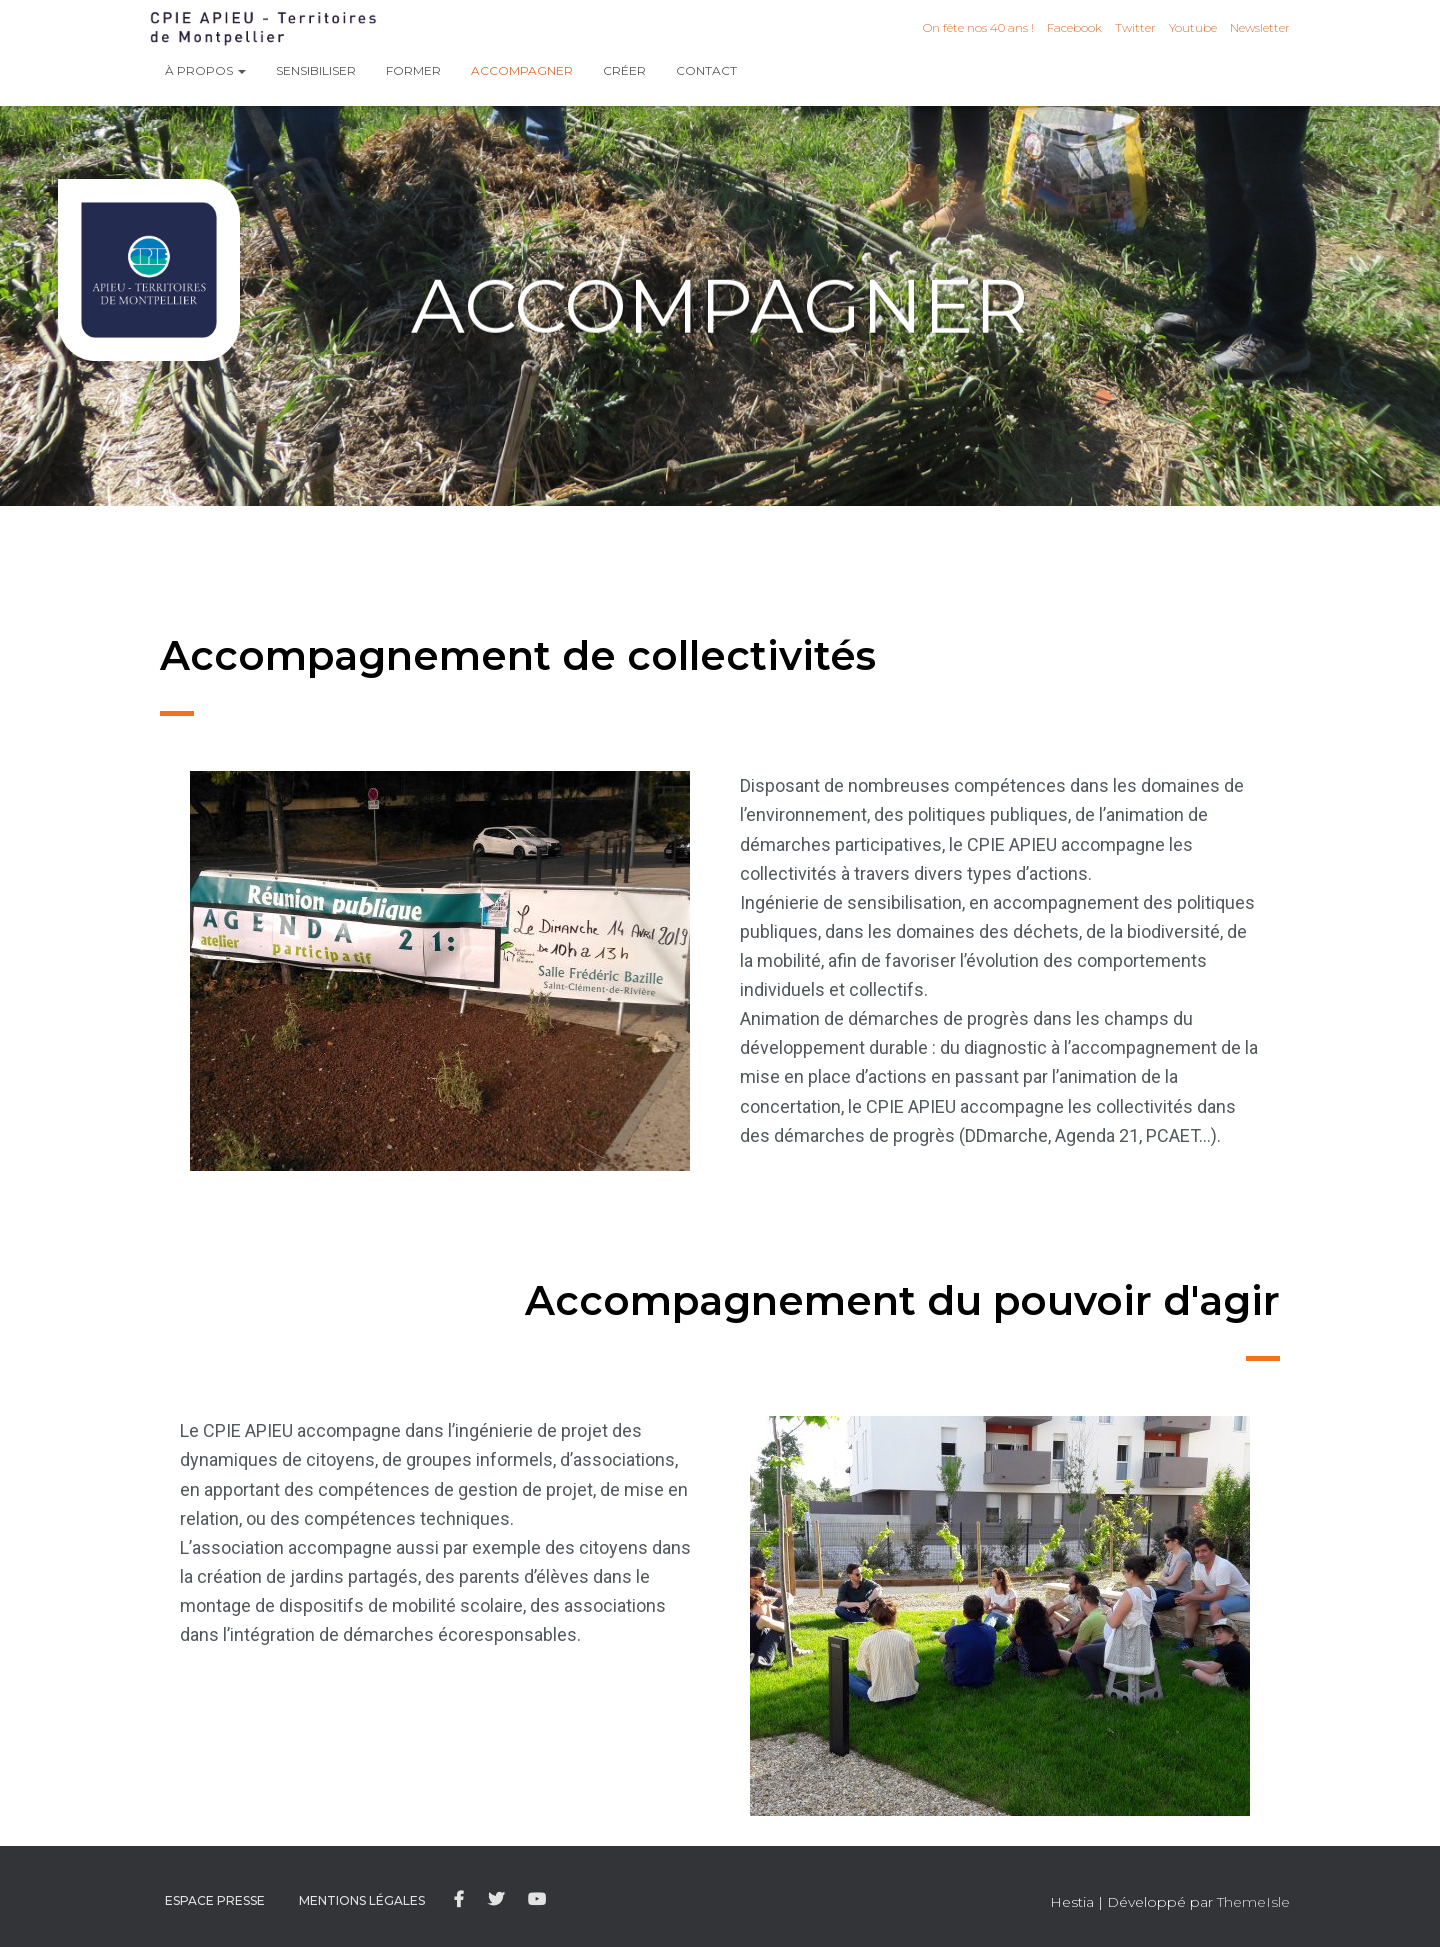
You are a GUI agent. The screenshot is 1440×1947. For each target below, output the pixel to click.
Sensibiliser (316, 70)
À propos (205, 70)
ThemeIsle (1253, 1902)
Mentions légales (362, 1900)
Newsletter (1260, 27)
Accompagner (522, 70)
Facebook (1074, 27)
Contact (706, 70)
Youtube (1193, 27)
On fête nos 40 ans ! (978, 27)
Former (413, 70)
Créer (624, 70)
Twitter (1135, 27)
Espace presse (215, 1900)
